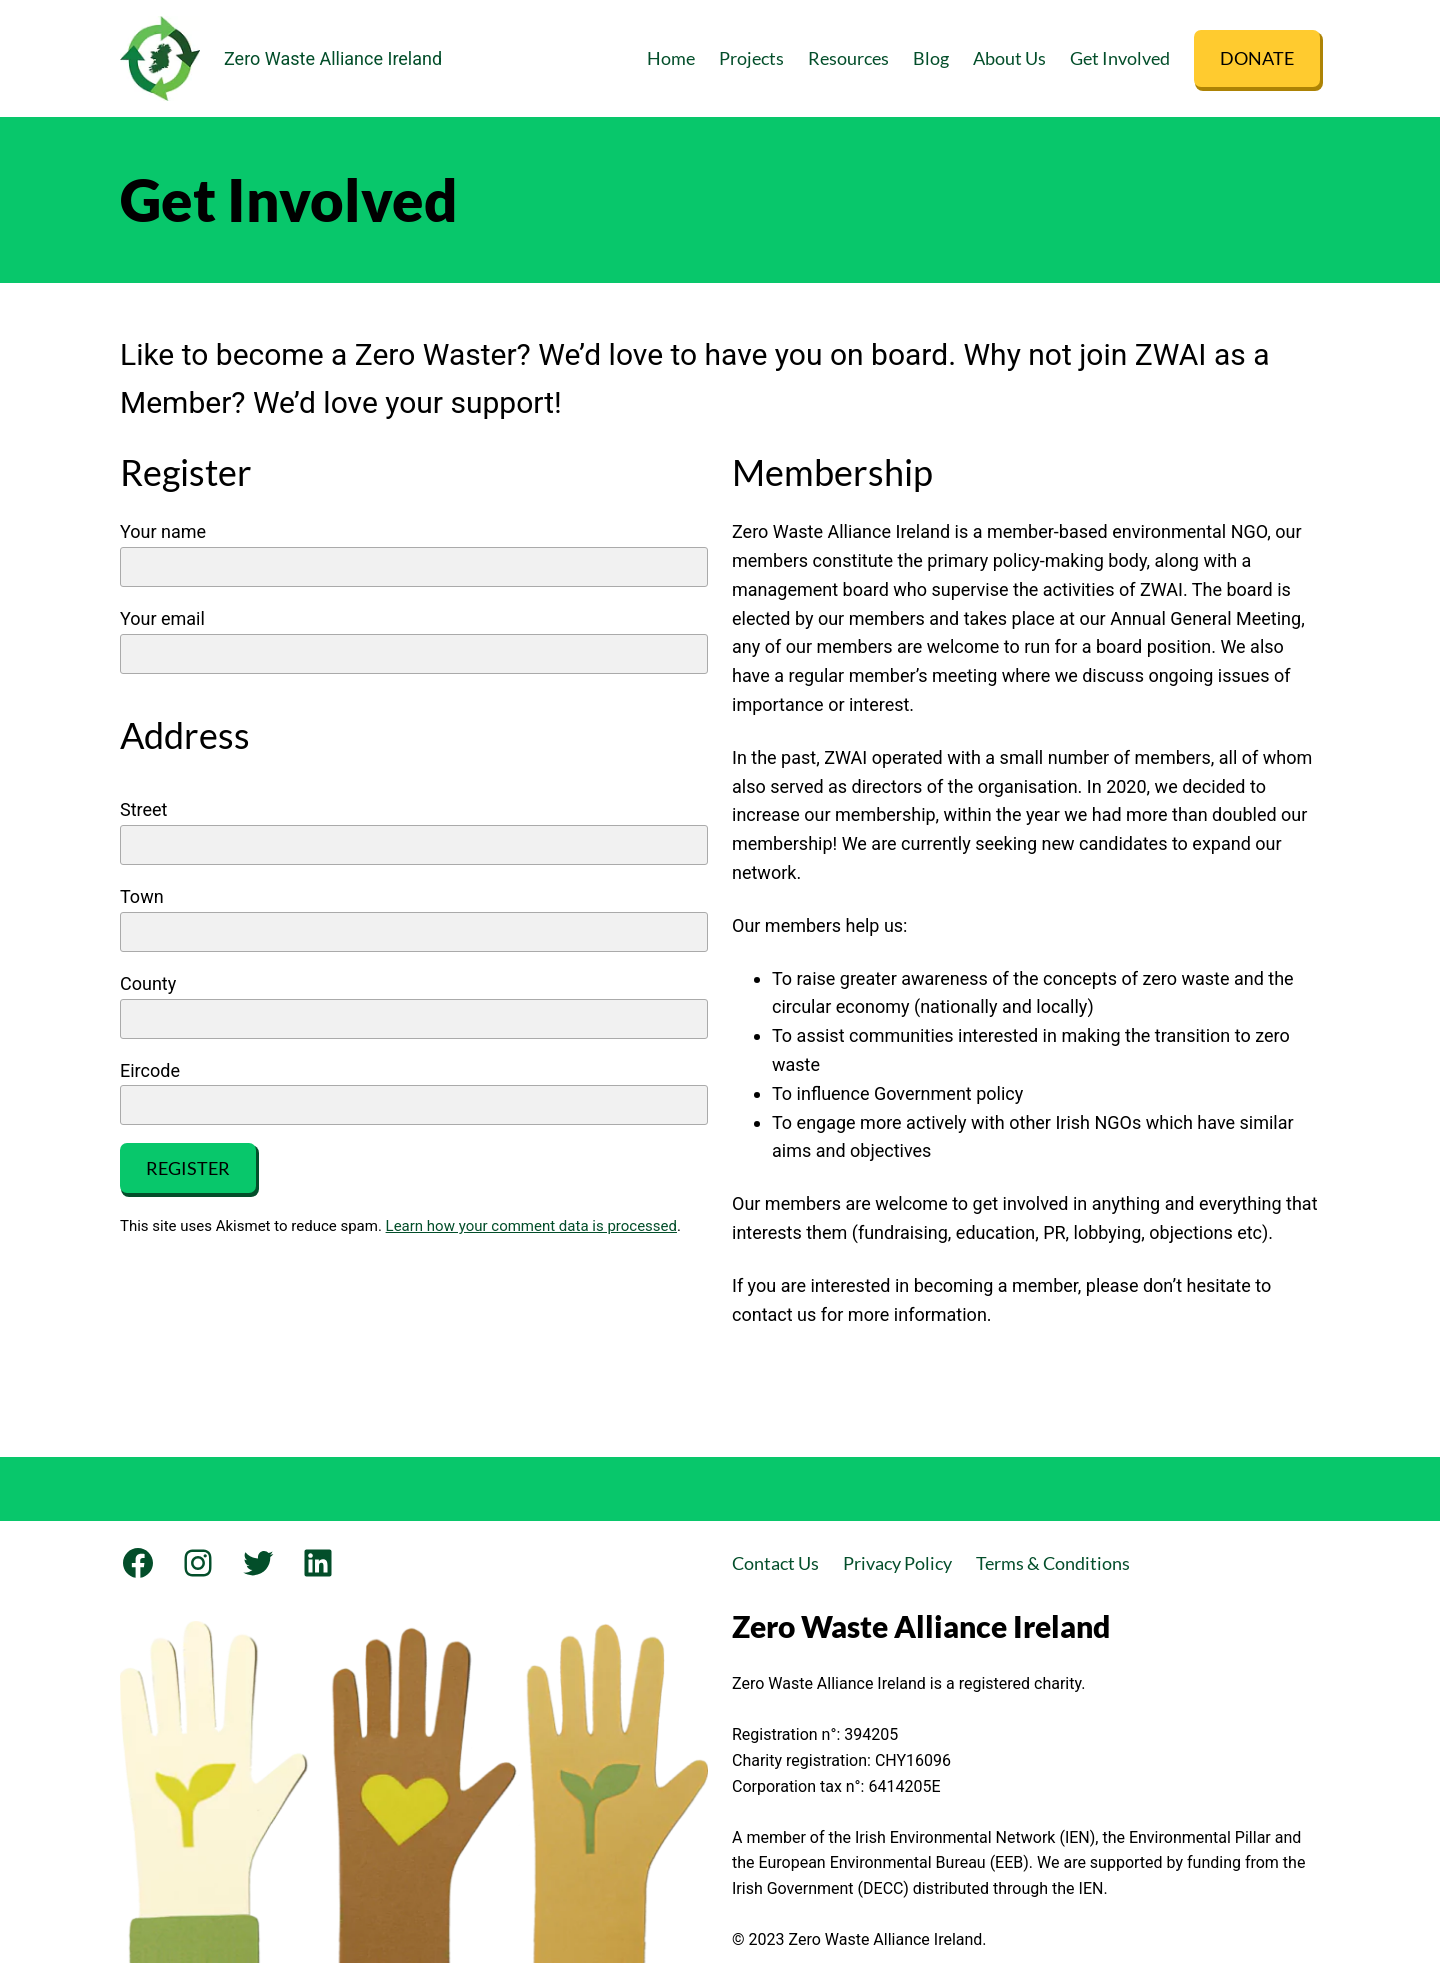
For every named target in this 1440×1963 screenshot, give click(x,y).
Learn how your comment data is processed (531, 1226)
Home (671, 58)
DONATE (1257, 58)
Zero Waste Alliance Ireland (333, 58)
